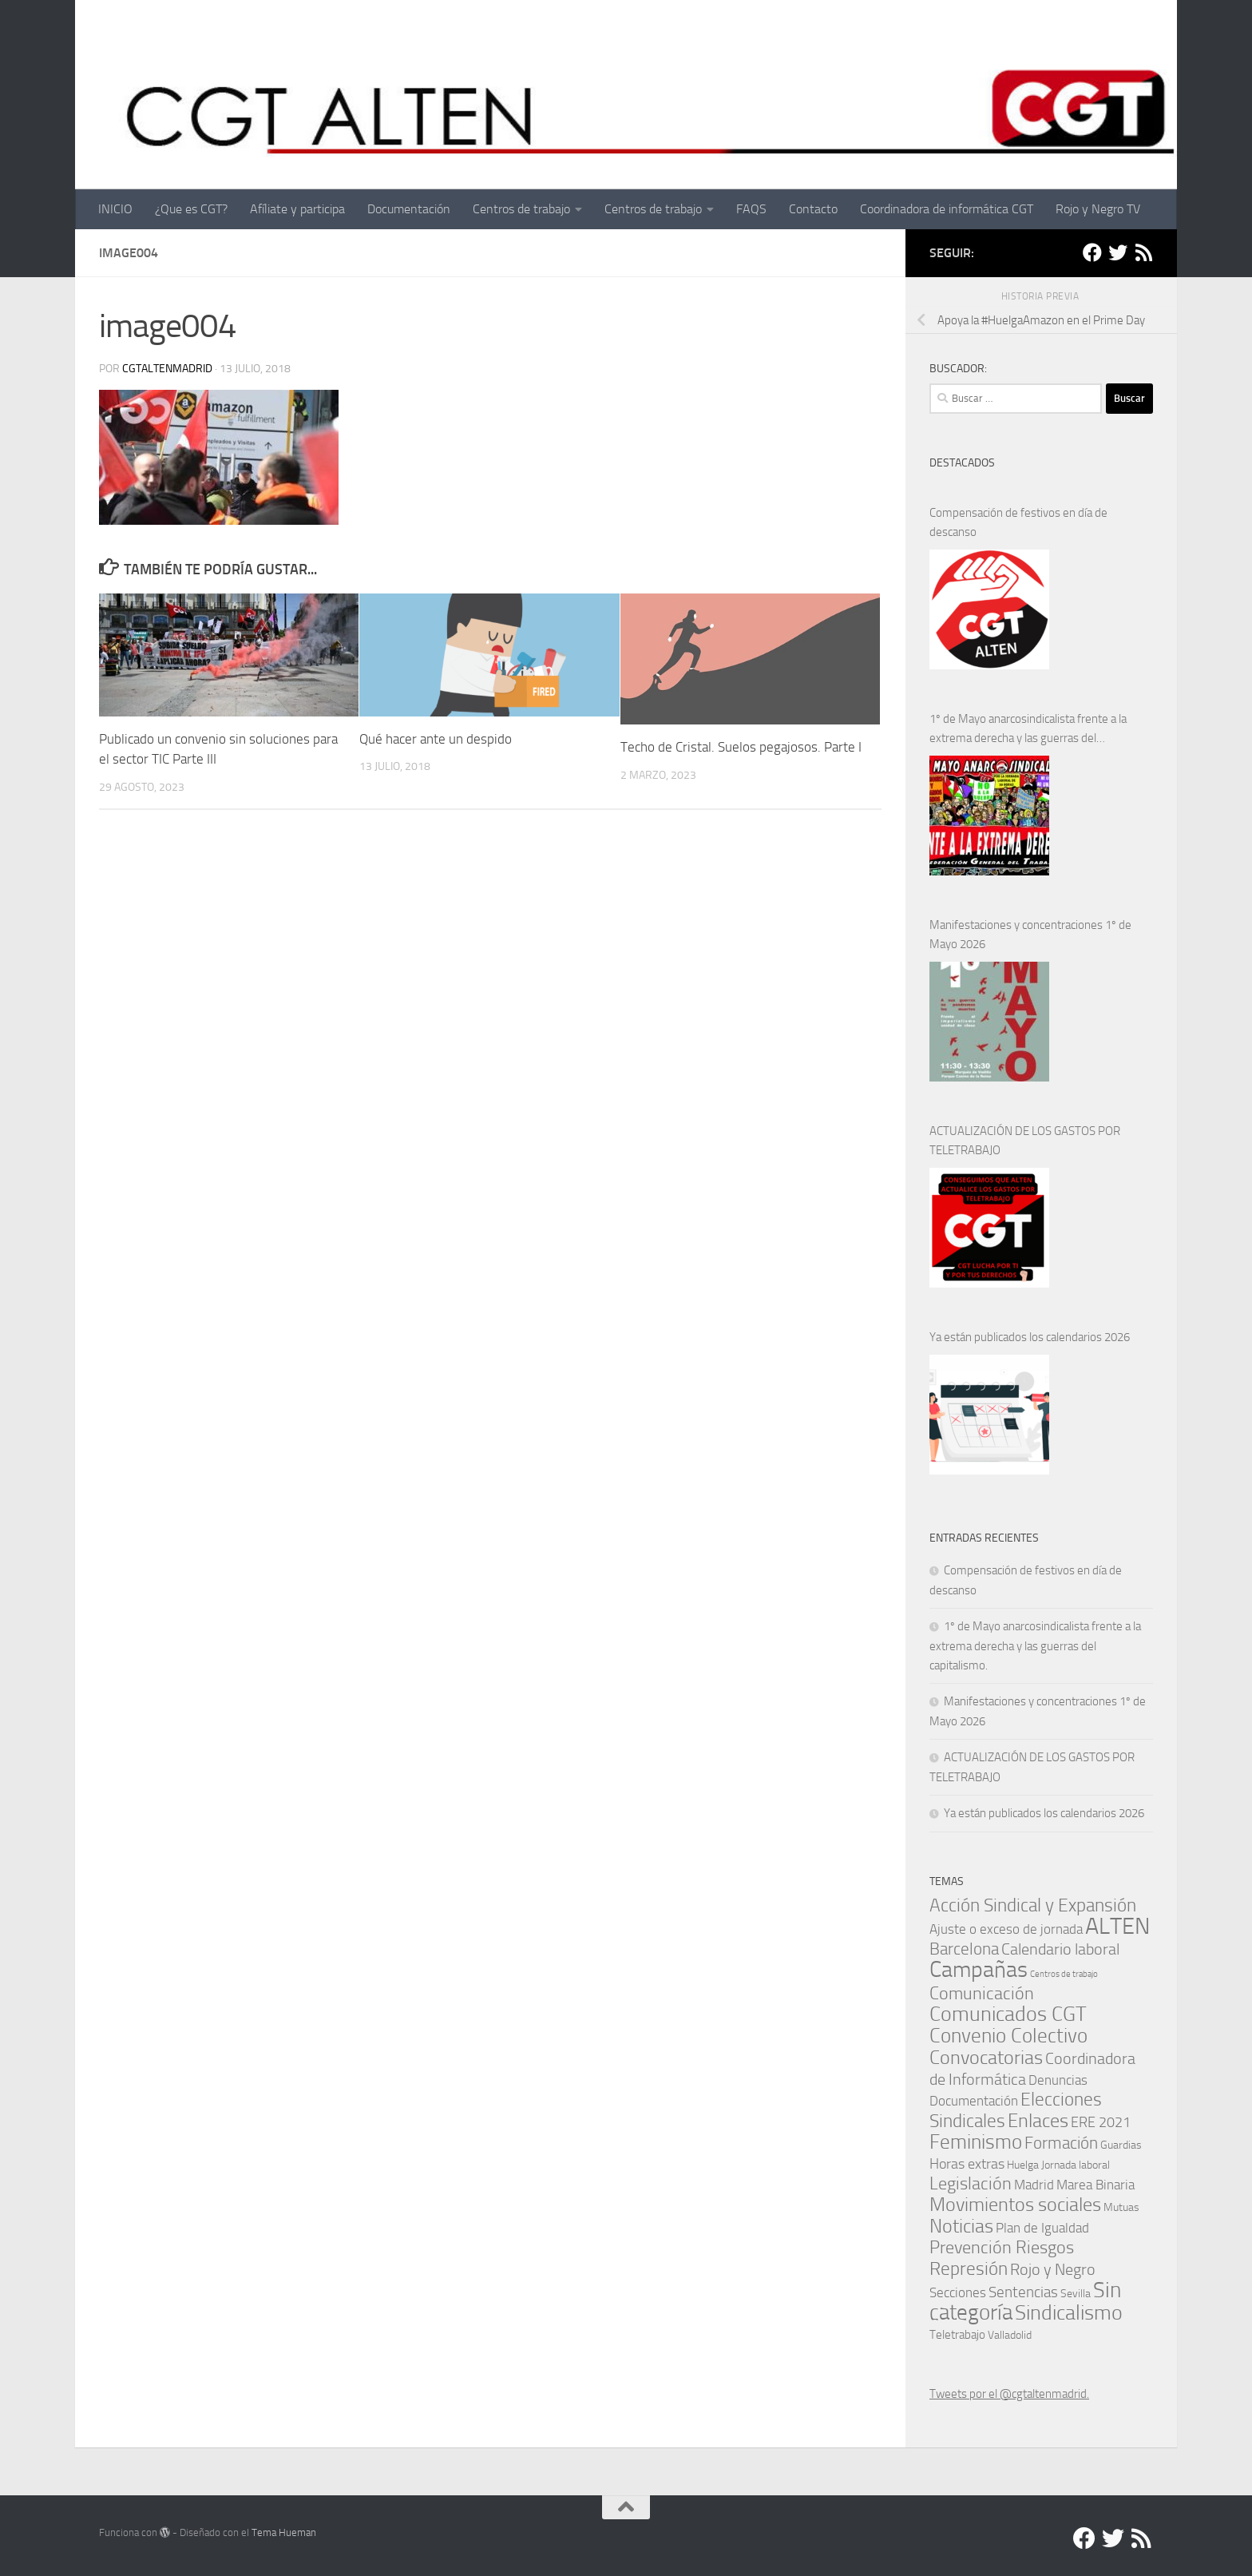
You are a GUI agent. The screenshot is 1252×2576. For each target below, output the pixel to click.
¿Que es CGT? (191, 208)
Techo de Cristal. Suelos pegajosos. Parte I (741, 747)
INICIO (115, 208)
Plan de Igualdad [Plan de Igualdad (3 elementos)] (1042, 2228)
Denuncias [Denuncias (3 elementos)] (1058, 2080)
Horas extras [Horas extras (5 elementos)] (966, 2164)
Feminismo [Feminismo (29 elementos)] (975, 2141)
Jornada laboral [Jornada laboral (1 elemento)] (1075, 2164)
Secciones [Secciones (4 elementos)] (957, 2292)
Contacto (813, 208)
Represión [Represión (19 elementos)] (968, 2268)
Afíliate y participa (297, 208)
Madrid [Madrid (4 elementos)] (1034, 2185)
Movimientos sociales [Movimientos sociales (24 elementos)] (1015, 2204)
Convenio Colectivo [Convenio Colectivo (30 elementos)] (1008, 2035)
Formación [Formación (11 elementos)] (1061, 2143)
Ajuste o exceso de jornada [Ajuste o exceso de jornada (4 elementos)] (1006, 1929)
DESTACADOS (962, 463)
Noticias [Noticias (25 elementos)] (961, 2225)
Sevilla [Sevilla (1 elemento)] (1075, 2293)
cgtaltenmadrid (167, 368)
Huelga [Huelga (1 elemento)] (1023, 2164)
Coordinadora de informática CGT (946, 208)
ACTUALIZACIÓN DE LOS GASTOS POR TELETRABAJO (1024, 1140)
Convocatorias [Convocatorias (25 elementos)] (986, 2057)
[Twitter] (1117, 252)
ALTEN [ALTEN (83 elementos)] (1117, 1926)
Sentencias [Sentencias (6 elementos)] (1023, 2292)
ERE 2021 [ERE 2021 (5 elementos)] (1101, 2122)
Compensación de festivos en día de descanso (1018, 522)
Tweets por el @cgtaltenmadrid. (1009, 2394)
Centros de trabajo (521, 208)
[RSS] (1143, 252)
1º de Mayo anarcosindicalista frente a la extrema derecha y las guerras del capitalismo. (1028, 730)
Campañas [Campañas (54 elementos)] (978, 1969)
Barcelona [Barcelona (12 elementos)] (964, 1949)
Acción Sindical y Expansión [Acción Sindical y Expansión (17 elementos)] (1032, 1905)
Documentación (408, 208)
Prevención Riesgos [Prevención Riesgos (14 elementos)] (1001, 2247)
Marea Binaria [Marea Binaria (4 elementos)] (1095, 2185)
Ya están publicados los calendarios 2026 (1029, 1337)
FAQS (751, 208)
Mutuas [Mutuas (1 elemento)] (1121, 2207)
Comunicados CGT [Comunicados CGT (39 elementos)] (1008, 2014)
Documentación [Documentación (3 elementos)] (973, 2101)
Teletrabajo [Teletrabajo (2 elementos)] (957, 2335)
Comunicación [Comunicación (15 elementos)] (981, 1993)
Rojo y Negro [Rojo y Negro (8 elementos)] (1053, 2269)
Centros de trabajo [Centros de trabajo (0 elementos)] (1064, 1974)
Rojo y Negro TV (1098, 208)
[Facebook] (1092, 252)
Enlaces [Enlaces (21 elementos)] (1038, 2121)
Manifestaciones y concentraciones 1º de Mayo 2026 (1030, 934)
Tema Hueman (284, 2532)
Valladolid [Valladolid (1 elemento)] (1010, 2334)
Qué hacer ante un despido (435, 739)
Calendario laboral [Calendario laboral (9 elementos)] (1060, 1949)
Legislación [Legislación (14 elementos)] (970, 2183)
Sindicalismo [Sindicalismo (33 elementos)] (1069, 2312)
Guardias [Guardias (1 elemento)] (1121, 2144)
